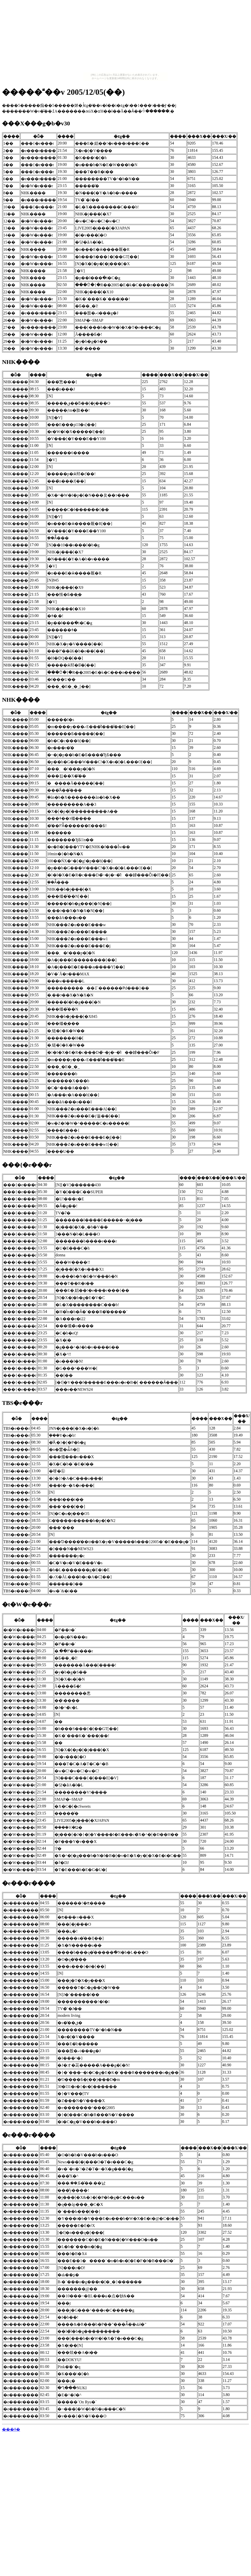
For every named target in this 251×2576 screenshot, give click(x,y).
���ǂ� (11, 2429)
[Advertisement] (125, 37)
